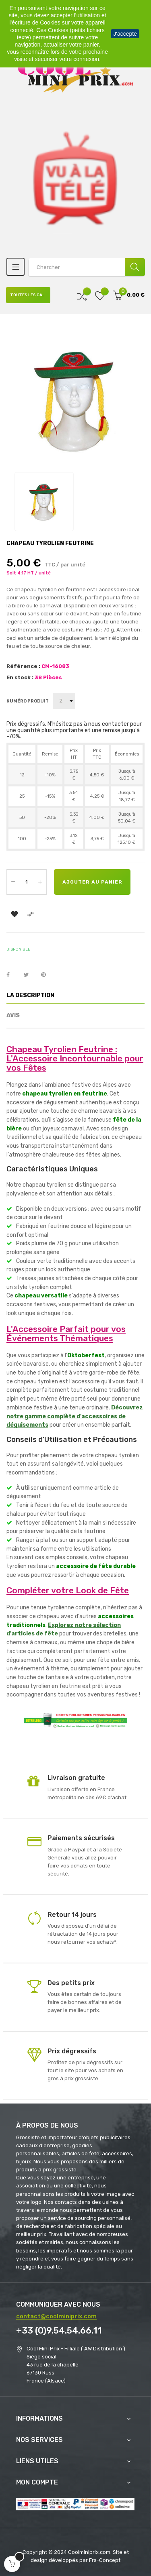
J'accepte (125, 34)
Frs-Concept (104, 2560)
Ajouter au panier (92, 882)
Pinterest (47, 975)
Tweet (30, 975)
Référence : (23, 666)
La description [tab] (30, 995)
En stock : (19, 677)
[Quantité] (26, 882)
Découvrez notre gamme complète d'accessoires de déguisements (74, 1416)
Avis (13, 1015)
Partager (12, 975)
